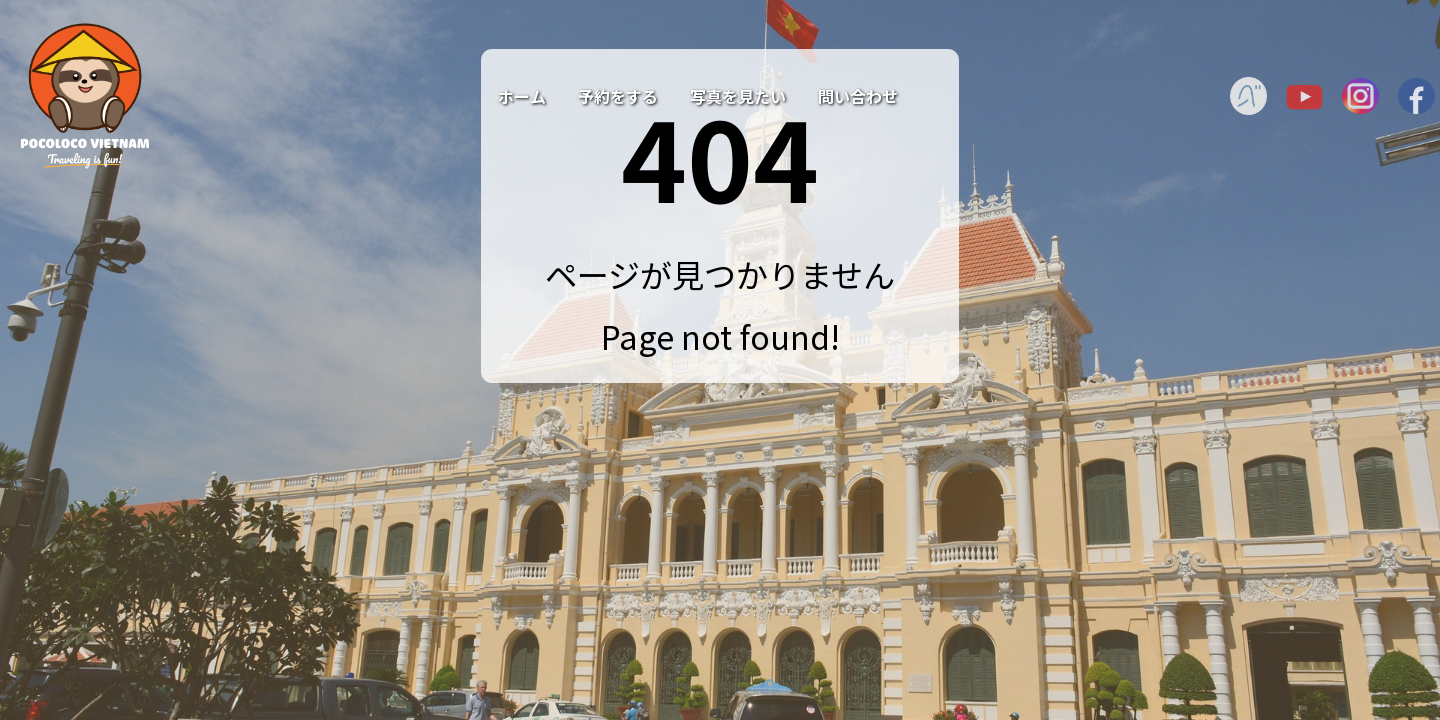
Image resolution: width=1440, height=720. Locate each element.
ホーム (522, 96)
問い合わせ (858, 96)
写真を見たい (738, 96)
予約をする (618, 96)
